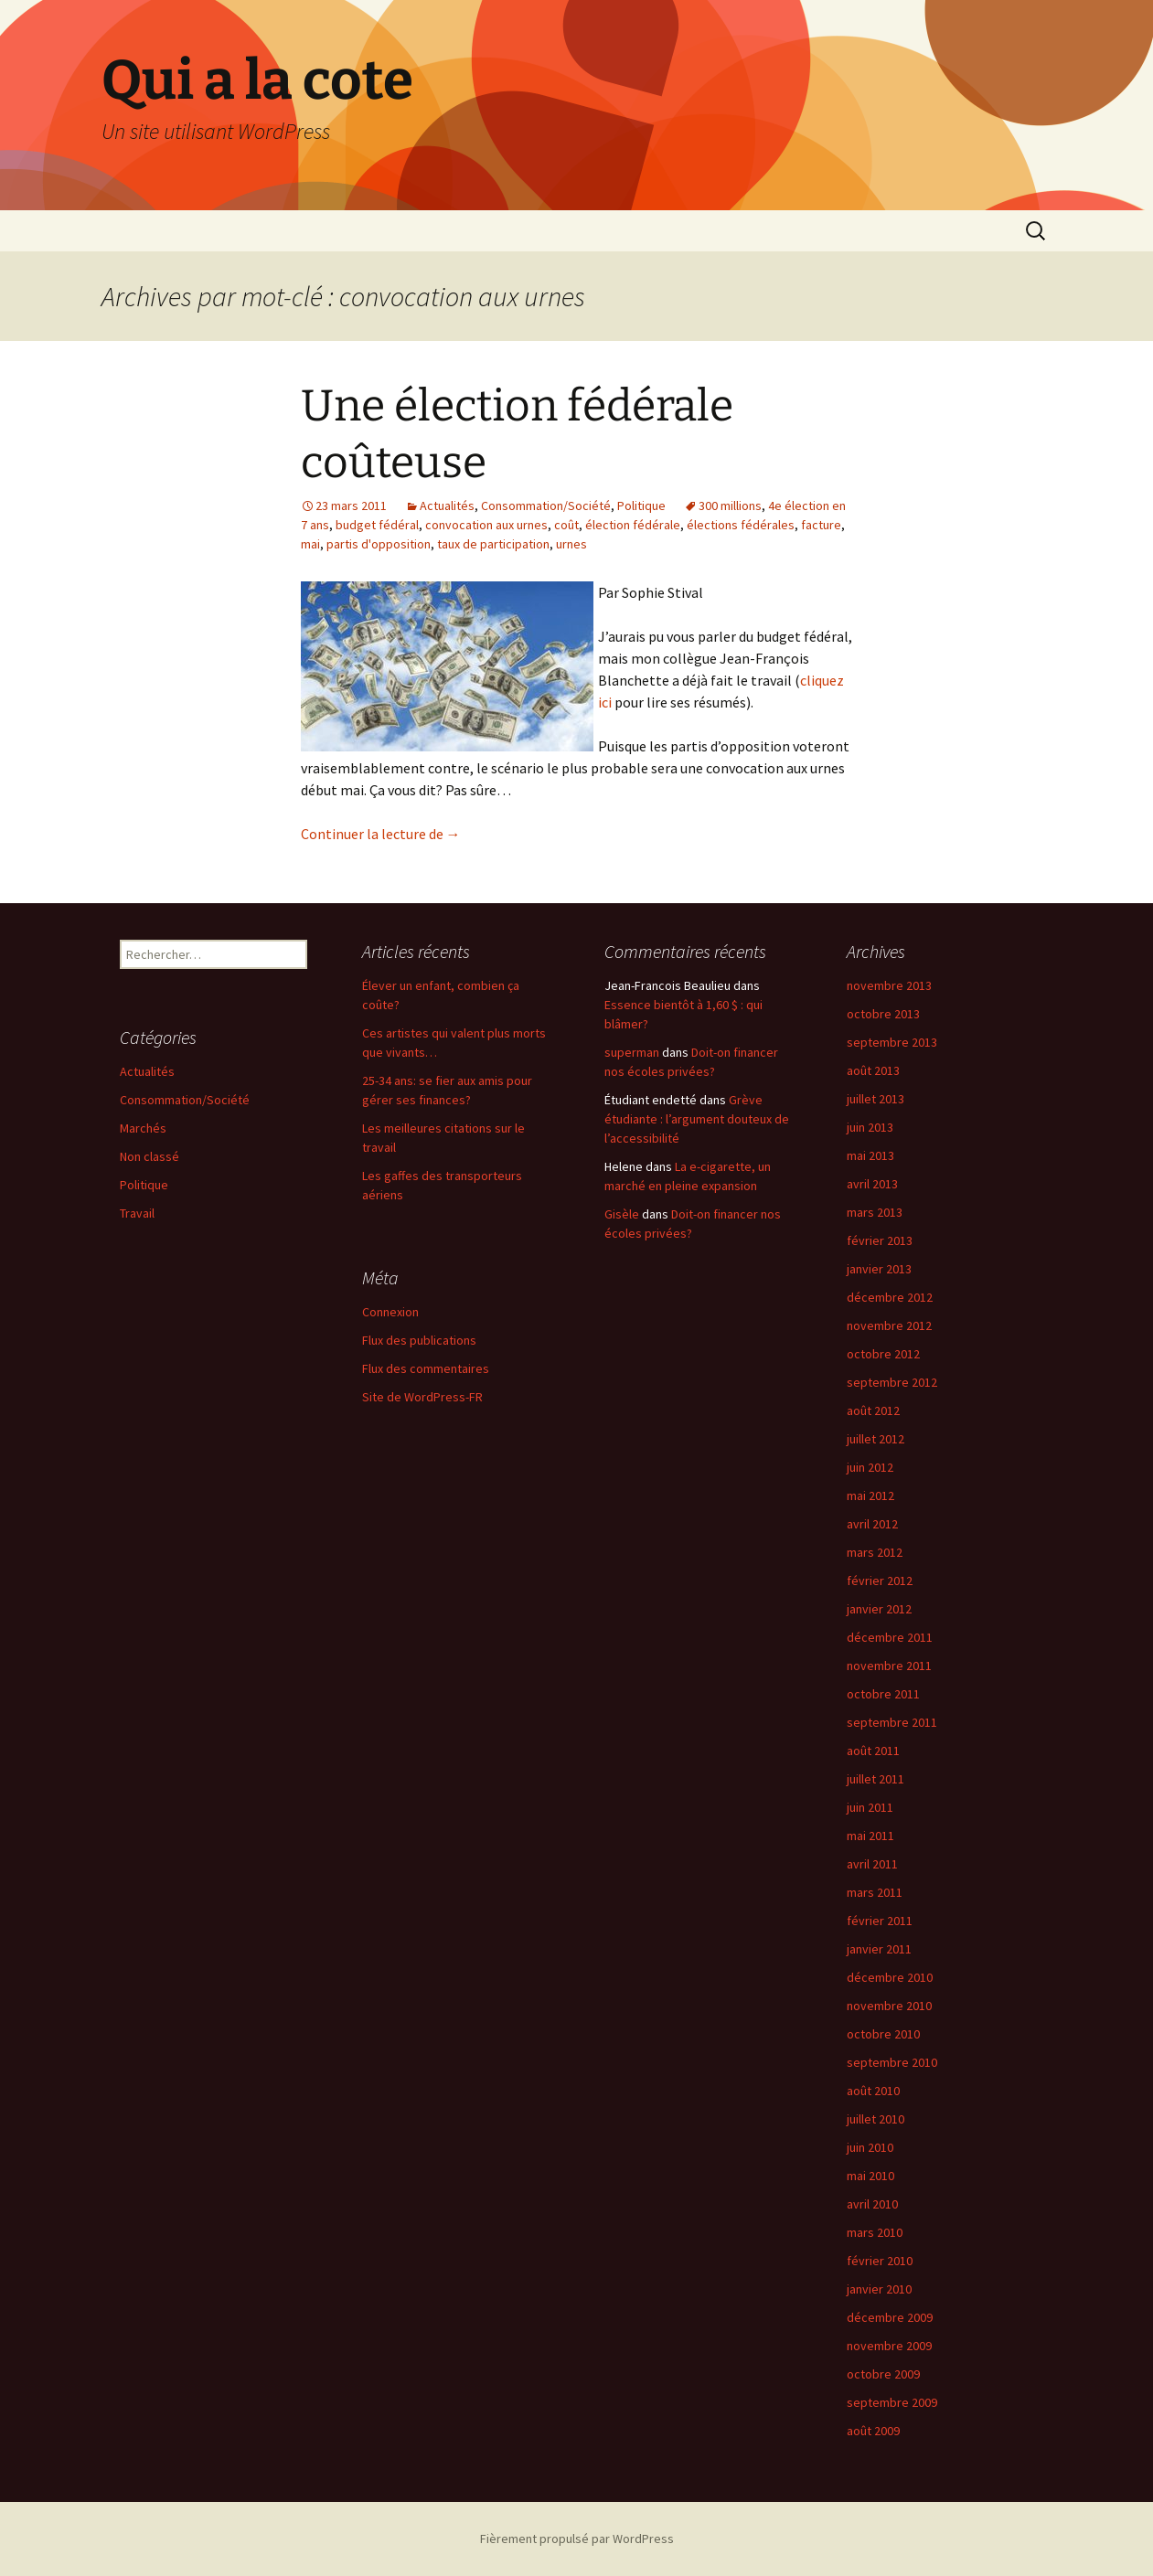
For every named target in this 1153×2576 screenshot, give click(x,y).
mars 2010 (874, 2232)
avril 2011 (872, 1864)
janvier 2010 (879, 2289)
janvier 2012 (879, 1609)
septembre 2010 (892, 2062)
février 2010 (880, 2260)
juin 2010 (870, 2147)
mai (310, 544)
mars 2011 (874, 1892)
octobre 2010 (883, 2034)
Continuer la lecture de (381, 834)
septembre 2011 (892, 1722)
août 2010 (873, 2090)
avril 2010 (872, 2204)
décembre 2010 (890, 1977)
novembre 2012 (889, 1325)
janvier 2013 (879, 1269)
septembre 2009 (892, 2402)
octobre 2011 (883, 1694)
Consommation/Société (546, 505)
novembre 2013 (889, 985)
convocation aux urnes (486, 524)
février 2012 (880, 1580)
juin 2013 (870, 1127)
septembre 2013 (892, 1042)
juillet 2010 (875, 2119)
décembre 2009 (890, 2317)
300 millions (730, 505)
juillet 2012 (875, 1439)
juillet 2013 (875, 1099)
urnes (571, 544)
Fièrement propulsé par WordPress (577, 2538)
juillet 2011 (875, 1779)
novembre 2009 (889, 2345)
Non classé (149, 1156)
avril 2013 (872, 1184)
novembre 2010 (889, 2005)
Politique (641, 505)
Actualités (447, 505)
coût (566, 524)
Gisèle (621, 1214)
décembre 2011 (890, 1637)
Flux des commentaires (425, 1368)
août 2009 (873, 2430)
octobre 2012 (883, 1354)
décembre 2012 (890, 1297)
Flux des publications (419, 1340)
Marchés (143, 1128)
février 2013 (880, 1240)
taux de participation (493, 544)
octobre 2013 (883, 1014)
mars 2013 (874, 1212)
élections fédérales (741, 524)
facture (821, 524)
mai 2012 (870, 1495)
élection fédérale (632, 524)
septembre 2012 (892, 1382)
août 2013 (873, 1070)
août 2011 (873, 1750)
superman (631, 1052)
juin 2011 (870, 1807)
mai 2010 (870, 2175)
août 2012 (873, 1410)
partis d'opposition (378, 544)
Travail (137, 1213)
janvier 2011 (879, 1949)
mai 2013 (870, 1155)
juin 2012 (870, 1467)
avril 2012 (872, 1524)
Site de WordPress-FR (422, 1397)
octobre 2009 (883, 2374)
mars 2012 (874, 1552)
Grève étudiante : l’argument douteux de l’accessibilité (696, 1118)
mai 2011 (870, 1835)
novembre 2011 (889, 1665)
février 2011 (880, 1920)
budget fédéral (377, 524)
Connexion (390, 1312)
